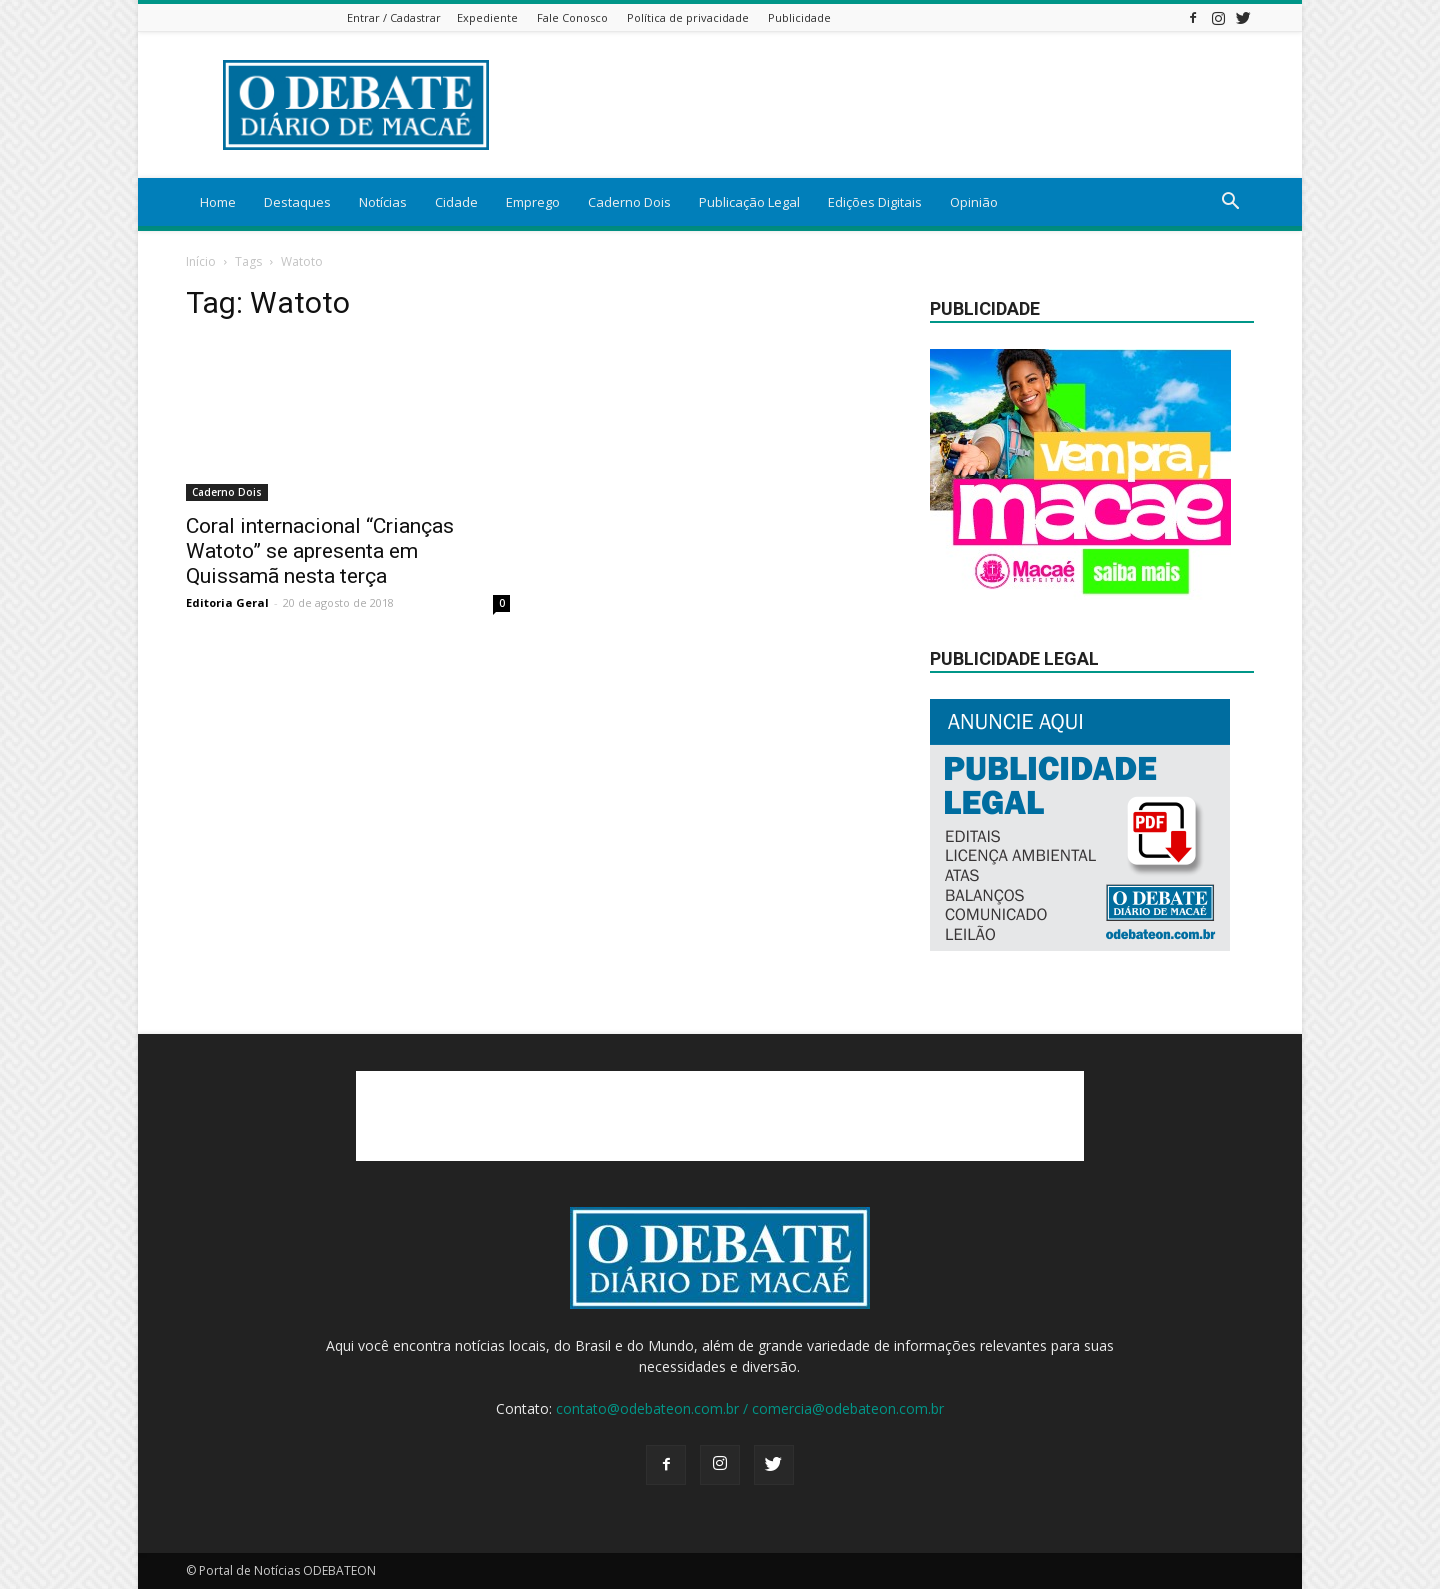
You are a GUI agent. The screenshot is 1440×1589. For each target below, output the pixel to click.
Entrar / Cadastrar (394, 17)
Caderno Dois (629, 202)
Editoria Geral (227, 602)
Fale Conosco (572, 17)
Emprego (533, 202)
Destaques (297, 202)
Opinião (974, 202)
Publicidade (799, 17)
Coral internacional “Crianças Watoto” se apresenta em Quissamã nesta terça (320, 551)
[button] (1230, 203)
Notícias (383, 202)
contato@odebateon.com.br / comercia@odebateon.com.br (750, 1408)
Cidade (456, 202)
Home (218, 202)
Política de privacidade (688, 17)
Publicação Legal (749, 202)
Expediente (487, 17)
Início (201, 261)
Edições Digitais (875, 202)
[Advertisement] (890, 105)
